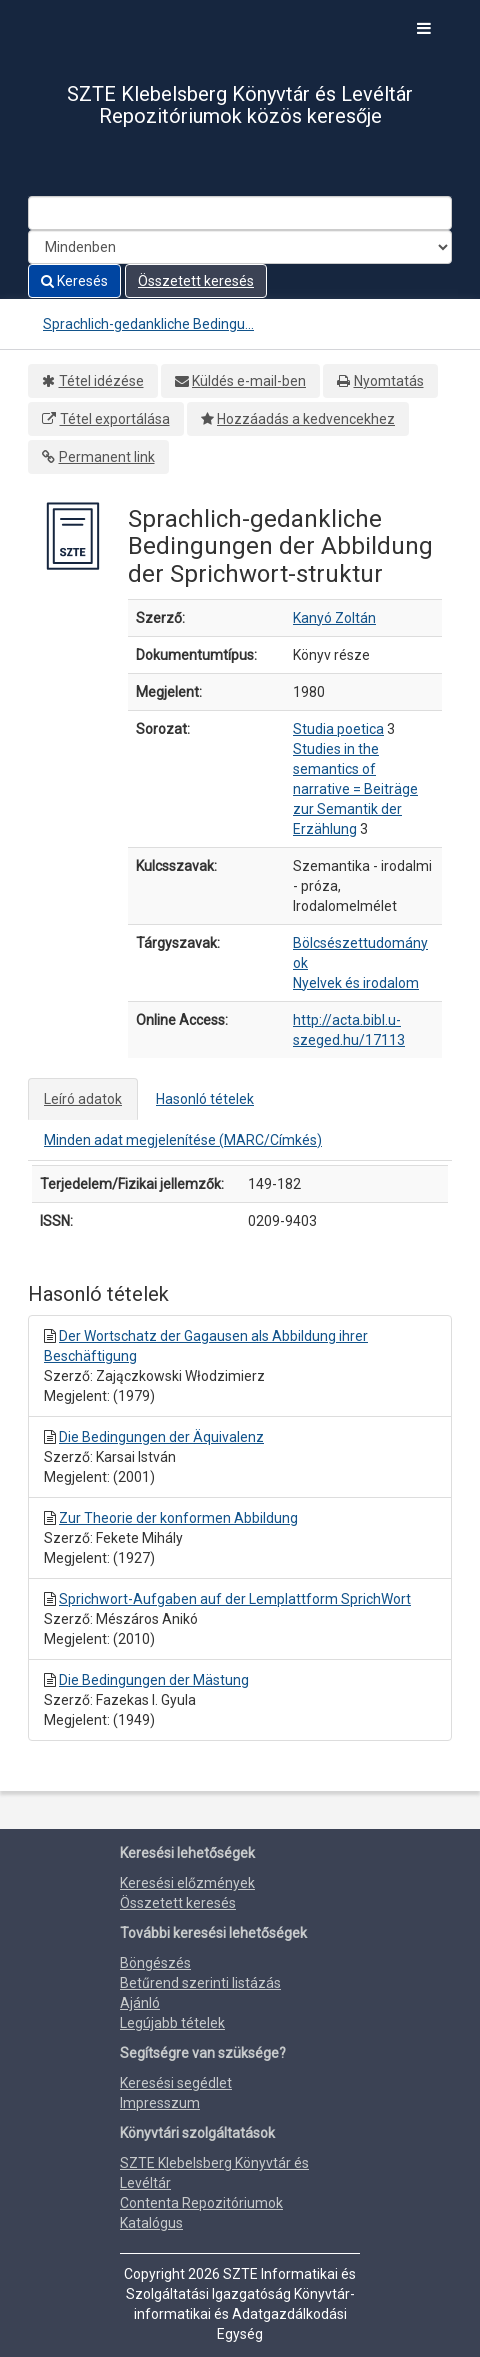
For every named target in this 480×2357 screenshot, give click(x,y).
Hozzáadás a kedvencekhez (306, 419)
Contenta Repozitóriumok (201, 2203)
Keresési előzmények (187, 1883)
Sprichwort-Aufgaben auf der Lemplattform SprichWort (235, 1599)
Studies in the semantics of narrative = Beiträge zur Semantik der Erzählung (355, 789)
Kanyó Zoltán (334, 618)
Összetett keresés (196, 281)
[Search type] (240, 247)
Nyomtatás (389, 381)
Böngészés (155, 1963)
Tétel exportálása (115, 419)
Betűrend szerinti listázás (200, 1983)
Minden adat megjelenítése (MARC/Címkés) (183, 1140)
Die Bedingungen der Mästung (154, 1680)
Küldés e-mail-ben (249, 381)
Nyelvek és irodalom (356, 983)
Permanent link (107, 457)
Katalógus (151, 2223)
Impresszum (160, 2103)
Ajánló (140, 2003)
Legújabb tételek (172, 2023)
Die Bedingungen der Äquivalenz (161, 1437)
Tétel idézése (101, 381)
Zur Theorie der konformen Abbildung (178, 1518)
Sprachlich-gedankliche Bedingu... (148, 324)
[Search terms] (240, 213)
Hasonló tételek (205, 1099)
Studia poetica (338, 729)
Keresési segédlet (176, 2083)
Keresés (74, 281)
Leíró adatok (83, 1099)
